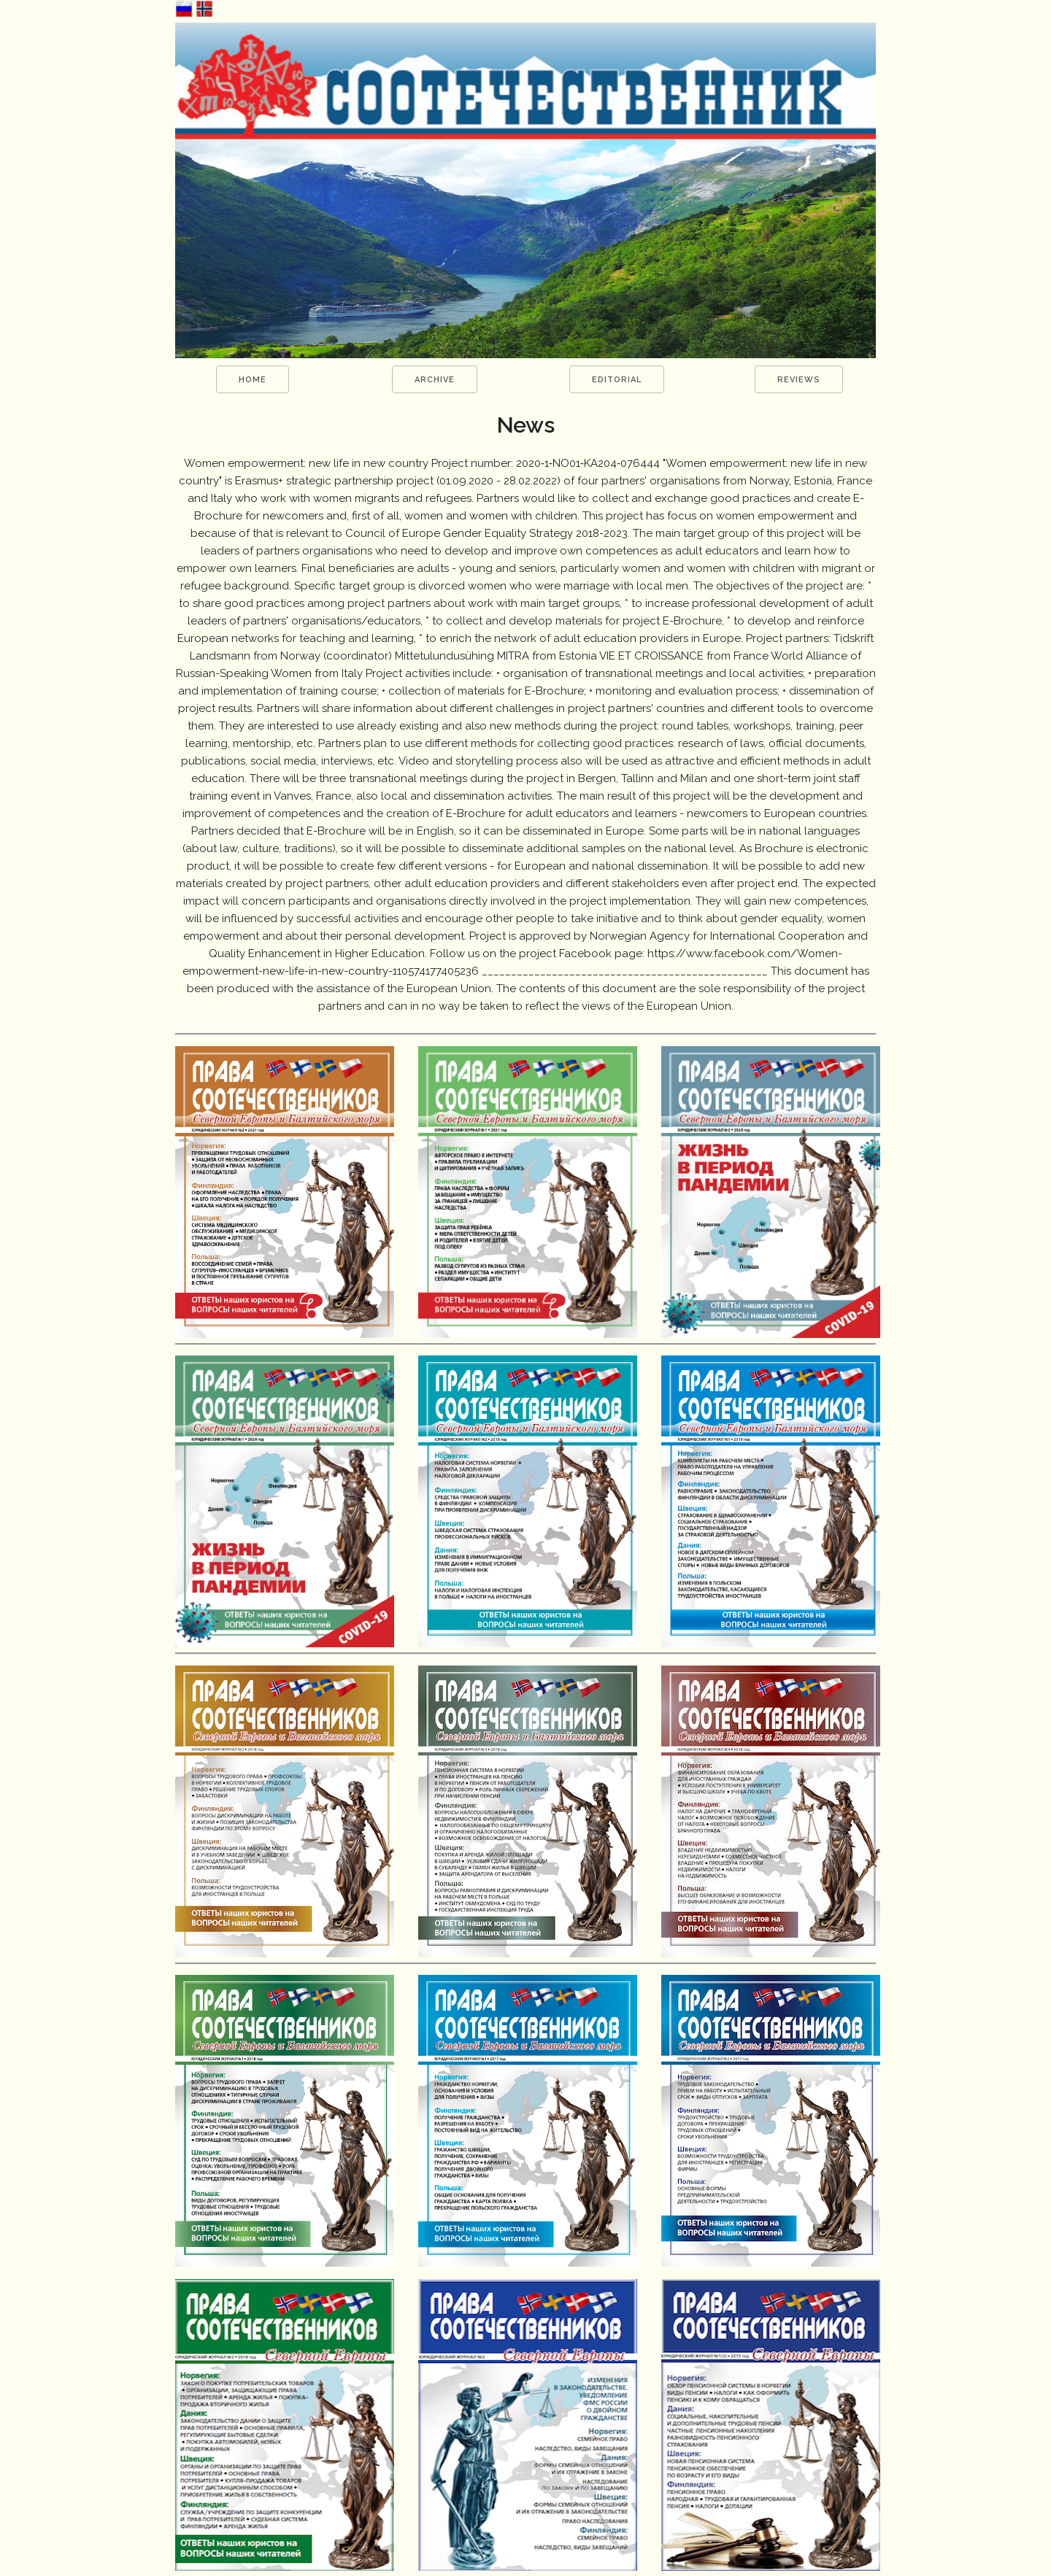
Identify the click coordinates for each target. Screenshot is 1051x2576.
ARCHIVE (435, 379)
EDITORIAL (617, 379)
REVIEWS (798, 379)
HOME (252, 379)
